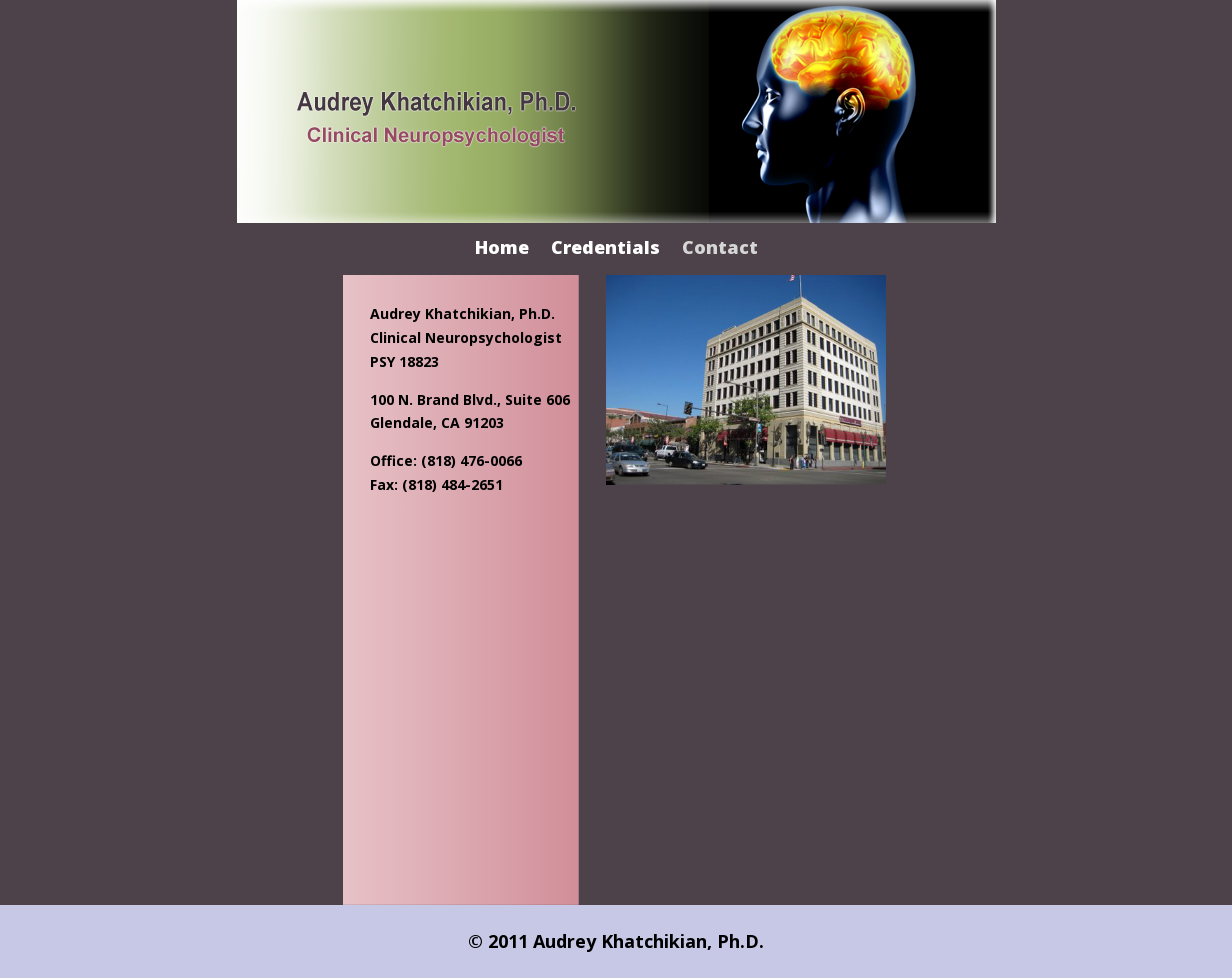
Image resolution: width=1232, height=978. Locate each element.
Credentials (605, 249)
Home (502, 249)
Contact (720, 249)
